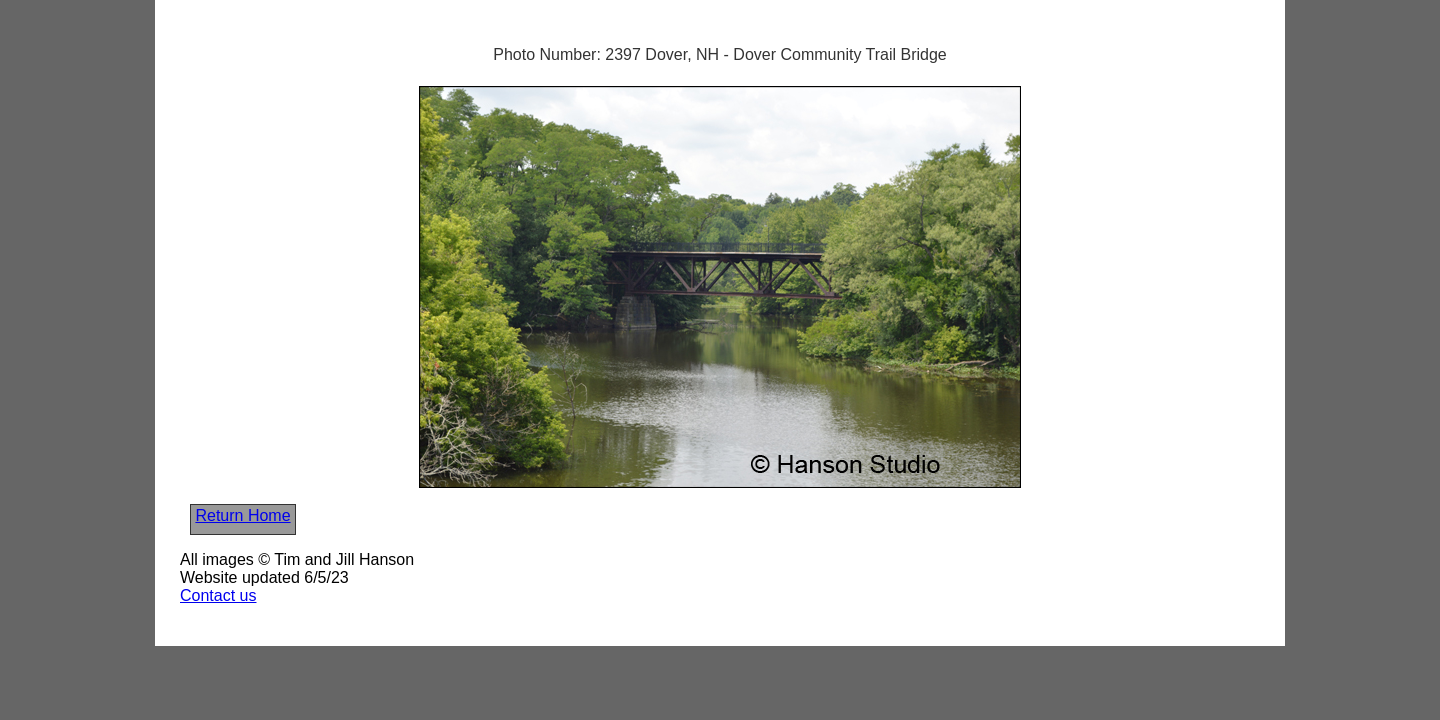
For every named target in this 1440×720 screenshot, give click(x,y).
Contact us (218, 595)
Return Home (242, 515)
